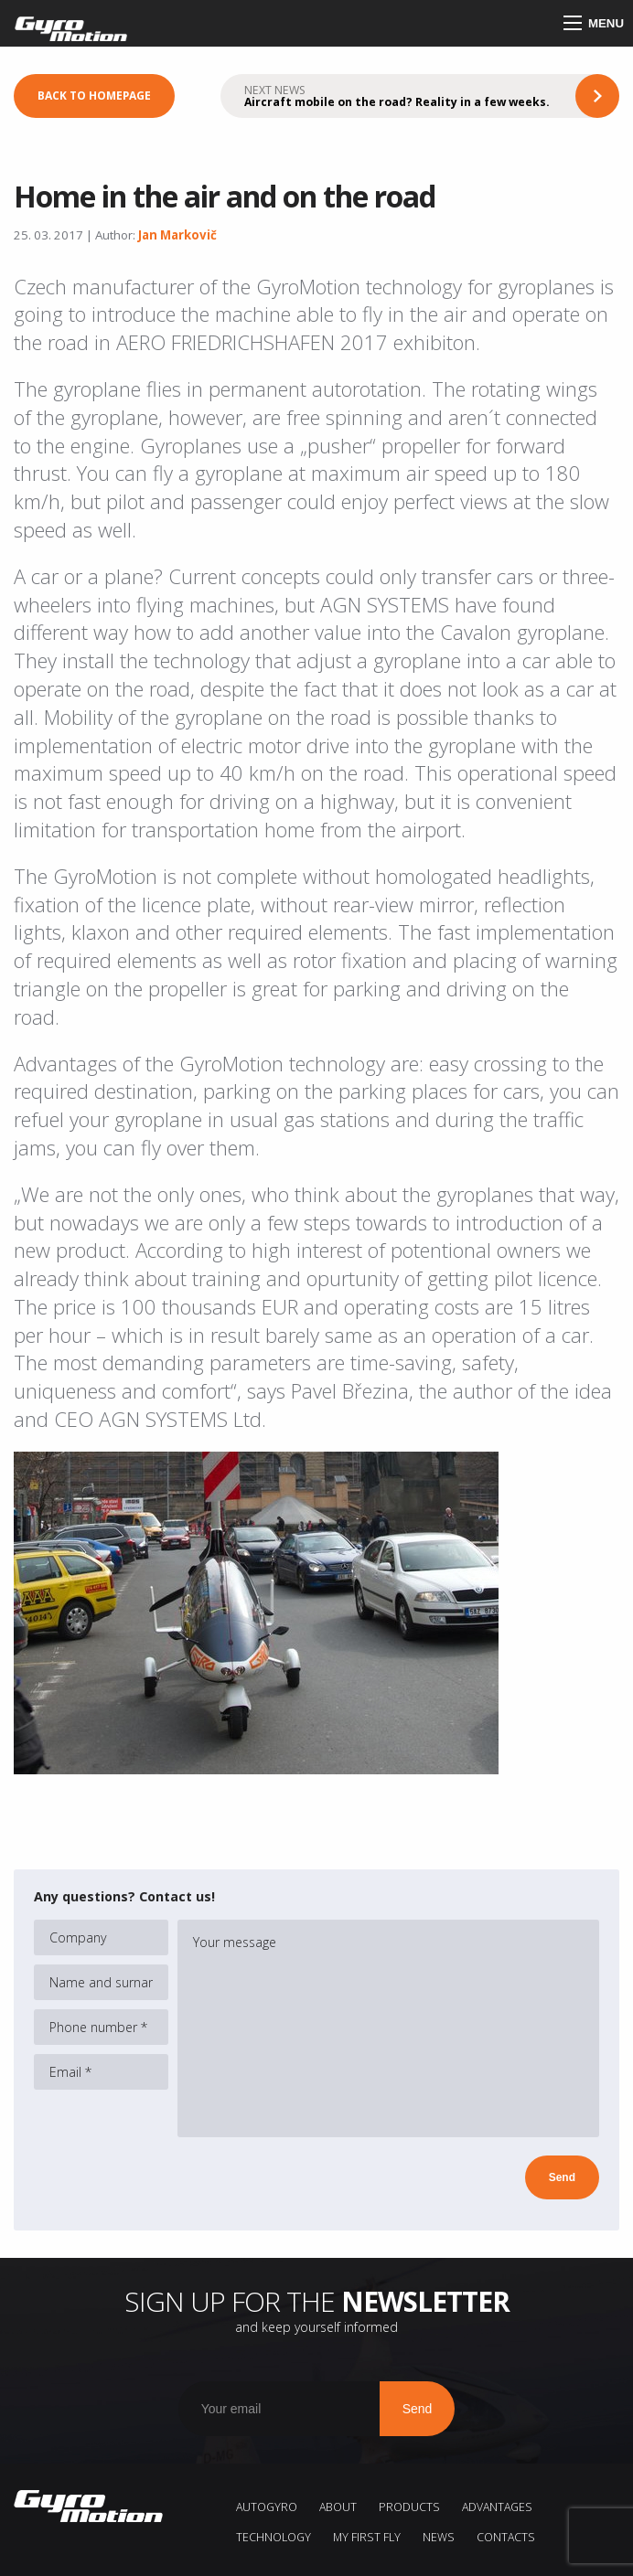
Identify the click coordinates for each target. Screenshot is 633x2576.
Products (409, 2507)
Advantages (497, 2507)
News (439, 2537)
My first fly (367, 2537)
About (338, 2507)
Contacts (506, 2537)
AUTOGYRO (266, 2507)
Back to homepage (94, 95)
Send (562, 2177)
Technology (273, 2537)
